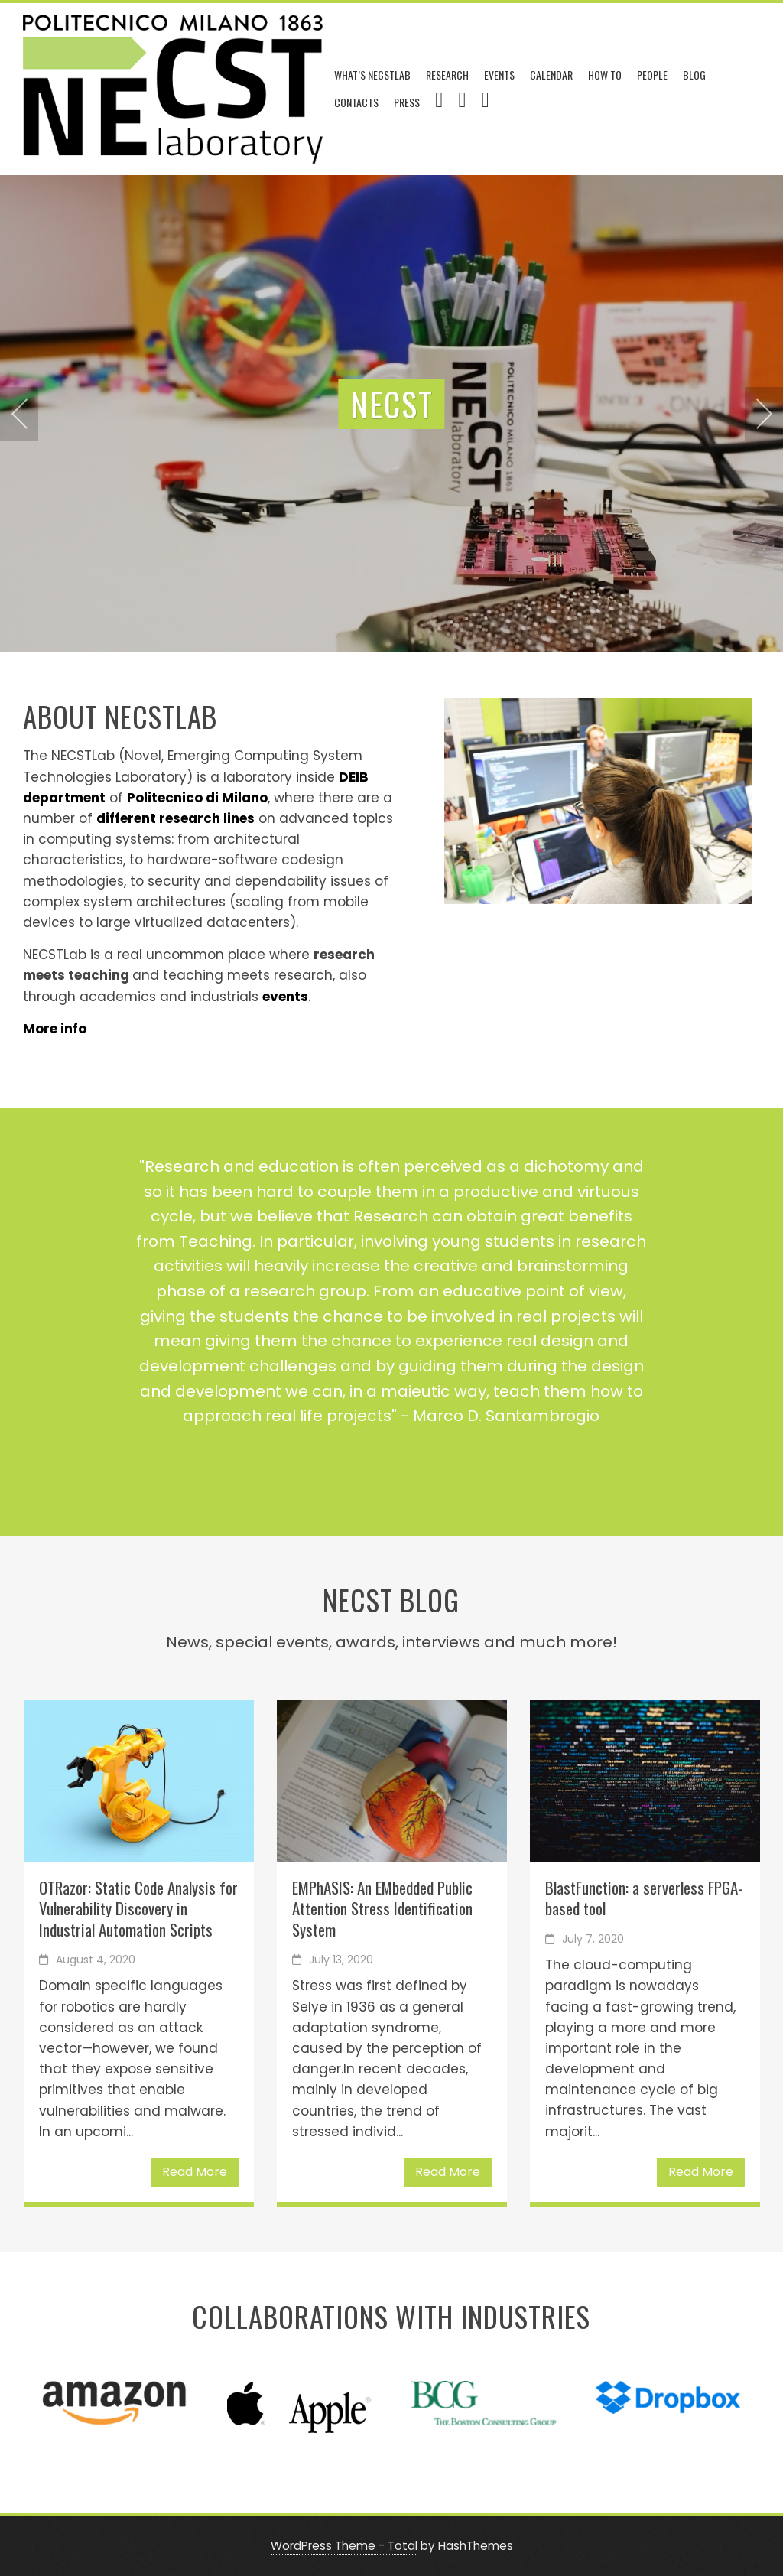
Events (499, 75)
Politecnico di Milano (197, 798)
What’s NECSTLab (372, 75)
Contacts (356, 102)
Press (407, 102)
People (652, 75)
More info (54, 1029)
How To (605, 75)
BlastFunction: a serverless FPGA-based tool (644, 1897)
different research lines (175, 818)
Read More (194, 2172)
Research (447, 75)
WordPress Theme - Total (344, 2546)
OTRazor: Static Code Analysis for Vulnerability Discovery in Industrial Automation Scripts (138, 1908)
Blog (694, 75)
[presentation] (19, 414)
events (285, 996)
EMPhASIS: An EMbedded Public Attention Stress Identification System (382, 1908)
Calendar (551, 75)
